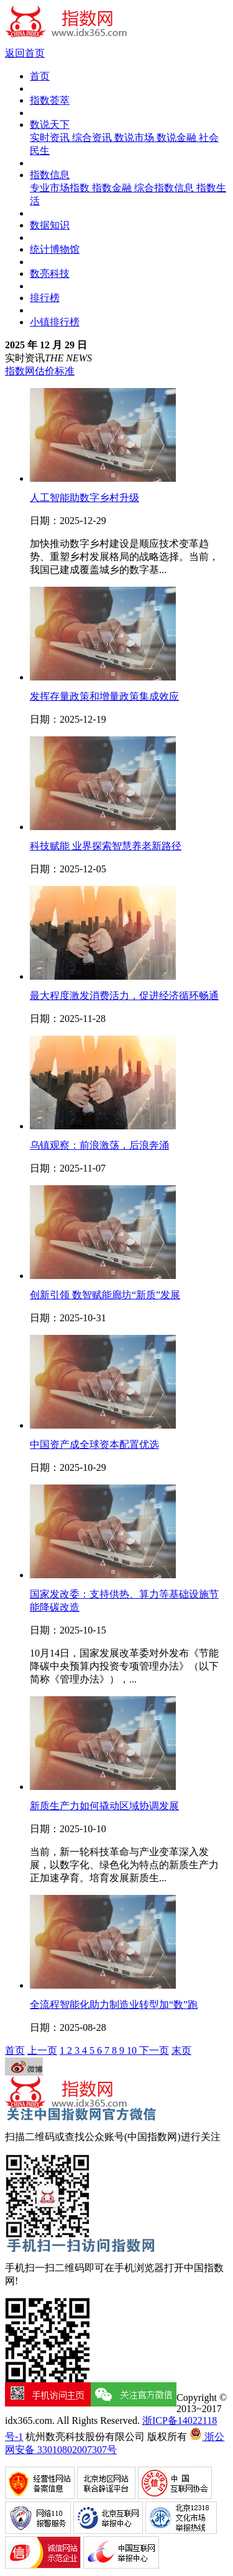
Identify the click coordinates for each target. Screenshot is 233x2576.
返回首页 (25, 53)
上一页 (42, 2050)
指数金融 (113, 188)
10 (133, 2050)
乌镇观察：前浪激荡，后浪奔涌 (99, 1145)
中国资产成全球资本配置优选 (94, 1444)
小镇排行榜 (55, 322)
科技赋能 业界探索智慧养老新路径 (105, 846)
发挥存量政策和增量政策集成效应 (104, 696)
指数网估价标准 (40, 371)
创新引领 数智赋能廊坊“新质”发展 (105, 1295)
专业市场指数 (61, 188)
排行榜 (45, 297)
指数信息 (50, 174)
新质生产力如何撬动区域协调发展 (104, 1806)
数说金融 (178, 137)
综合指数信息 (165, 188)
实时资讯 (51, 137)
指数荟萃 (50, 100)
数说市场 (135, 137)
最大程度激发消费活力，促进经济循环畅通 (124, 995)
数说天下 (50, 124)
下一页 (154, 2050)
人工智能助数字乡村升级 (84, 497)
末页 (181, 2050)
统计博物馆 (55, 249)
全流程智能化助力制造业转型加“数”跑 (114, 2004)
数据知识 (50, 225)
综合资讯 (93, 137)
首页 (40, 76)
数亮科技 (50, 273)
